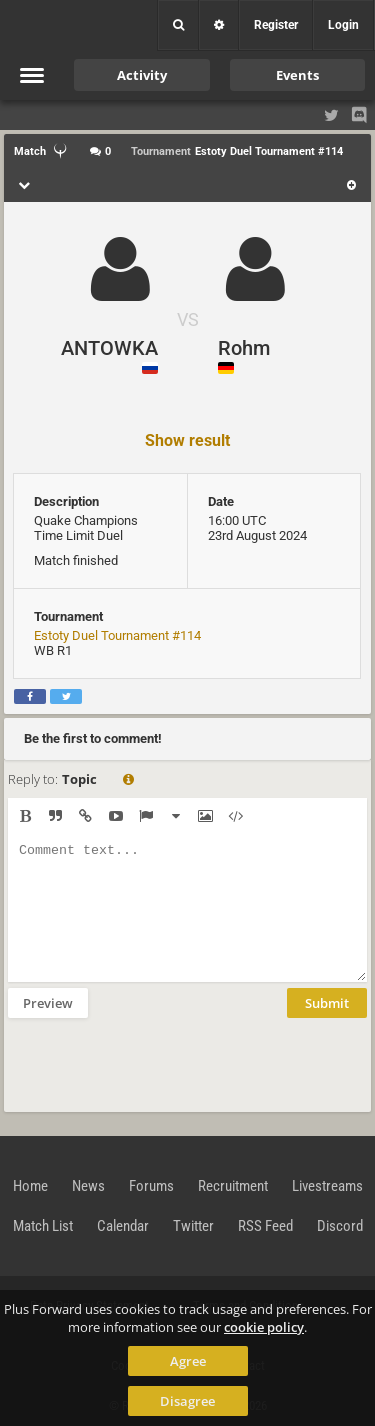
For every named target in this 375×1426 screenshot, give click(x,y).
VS (188, 319)
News (88, 1186)
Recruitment (233, 1186)
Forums (151, 1186)
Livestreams (327, 1186)
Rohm (244, 348)
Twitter (193, 1226)
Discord (340, 1226)
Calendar (123, 1226)
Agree (188, 1361)
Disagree (187, 1401)
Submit (327, 1003)
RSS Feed (265, 1226)
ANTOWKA (109, 348)
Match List (43, 1226)
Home (30, 1186)
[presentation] (160, 1063)
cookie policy (264, 1327)
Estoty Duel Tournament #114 (117, 635)
